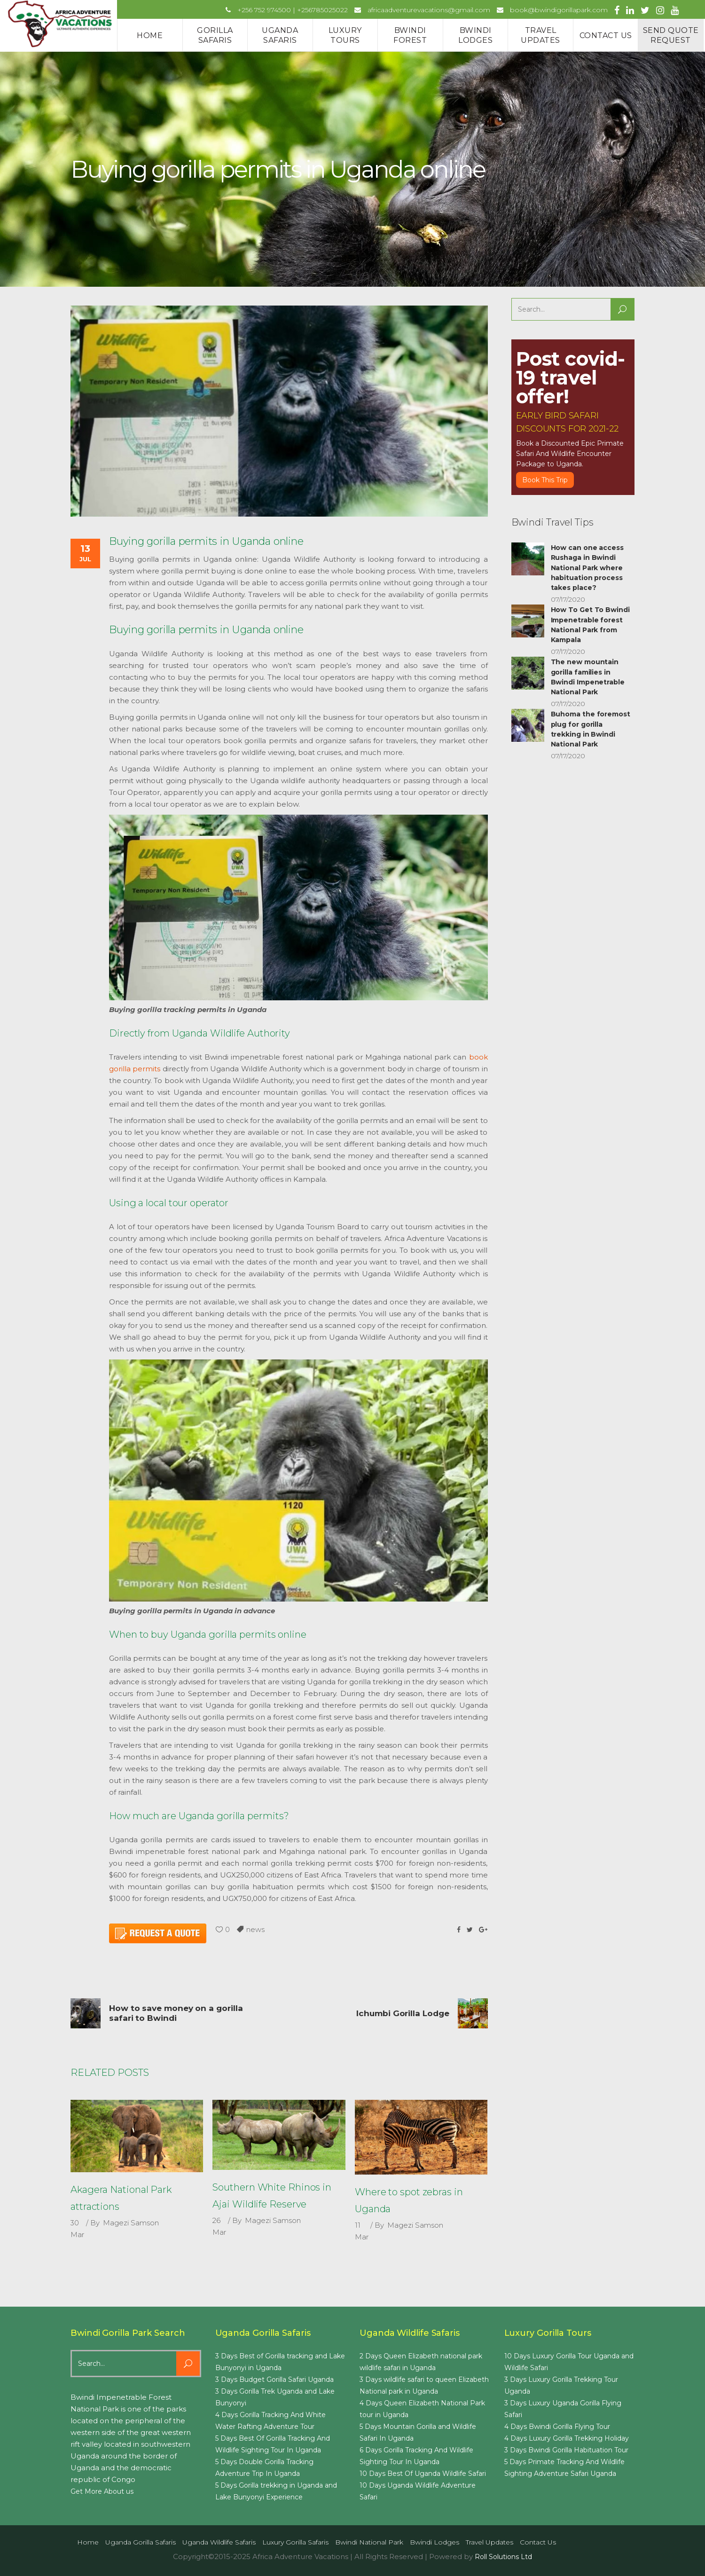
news (255, 1929)
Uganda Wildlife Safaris (219, 2542)
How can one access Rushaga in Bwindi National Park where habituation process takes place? (587, 567)
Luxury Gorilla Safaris (295, 2542)
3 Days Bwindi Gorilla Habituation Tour (566, 2450)
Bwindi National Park (369, 2542)
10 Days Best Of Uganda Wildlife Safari (423, 2473)
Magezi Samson (131, 2222)
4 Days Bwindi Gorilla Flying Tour (557, 2426)
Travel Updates (489, 2542)
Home (88, 2542)
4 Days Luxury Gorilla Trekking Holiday (566, 2438)
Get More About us (101, 2491)
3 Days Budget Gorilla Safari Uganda (274, 2379)
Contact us (538, 2542)
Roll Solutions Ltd (503, 2556)
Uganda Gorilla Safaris (140, 2542)
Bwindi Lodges (434, 2542)
